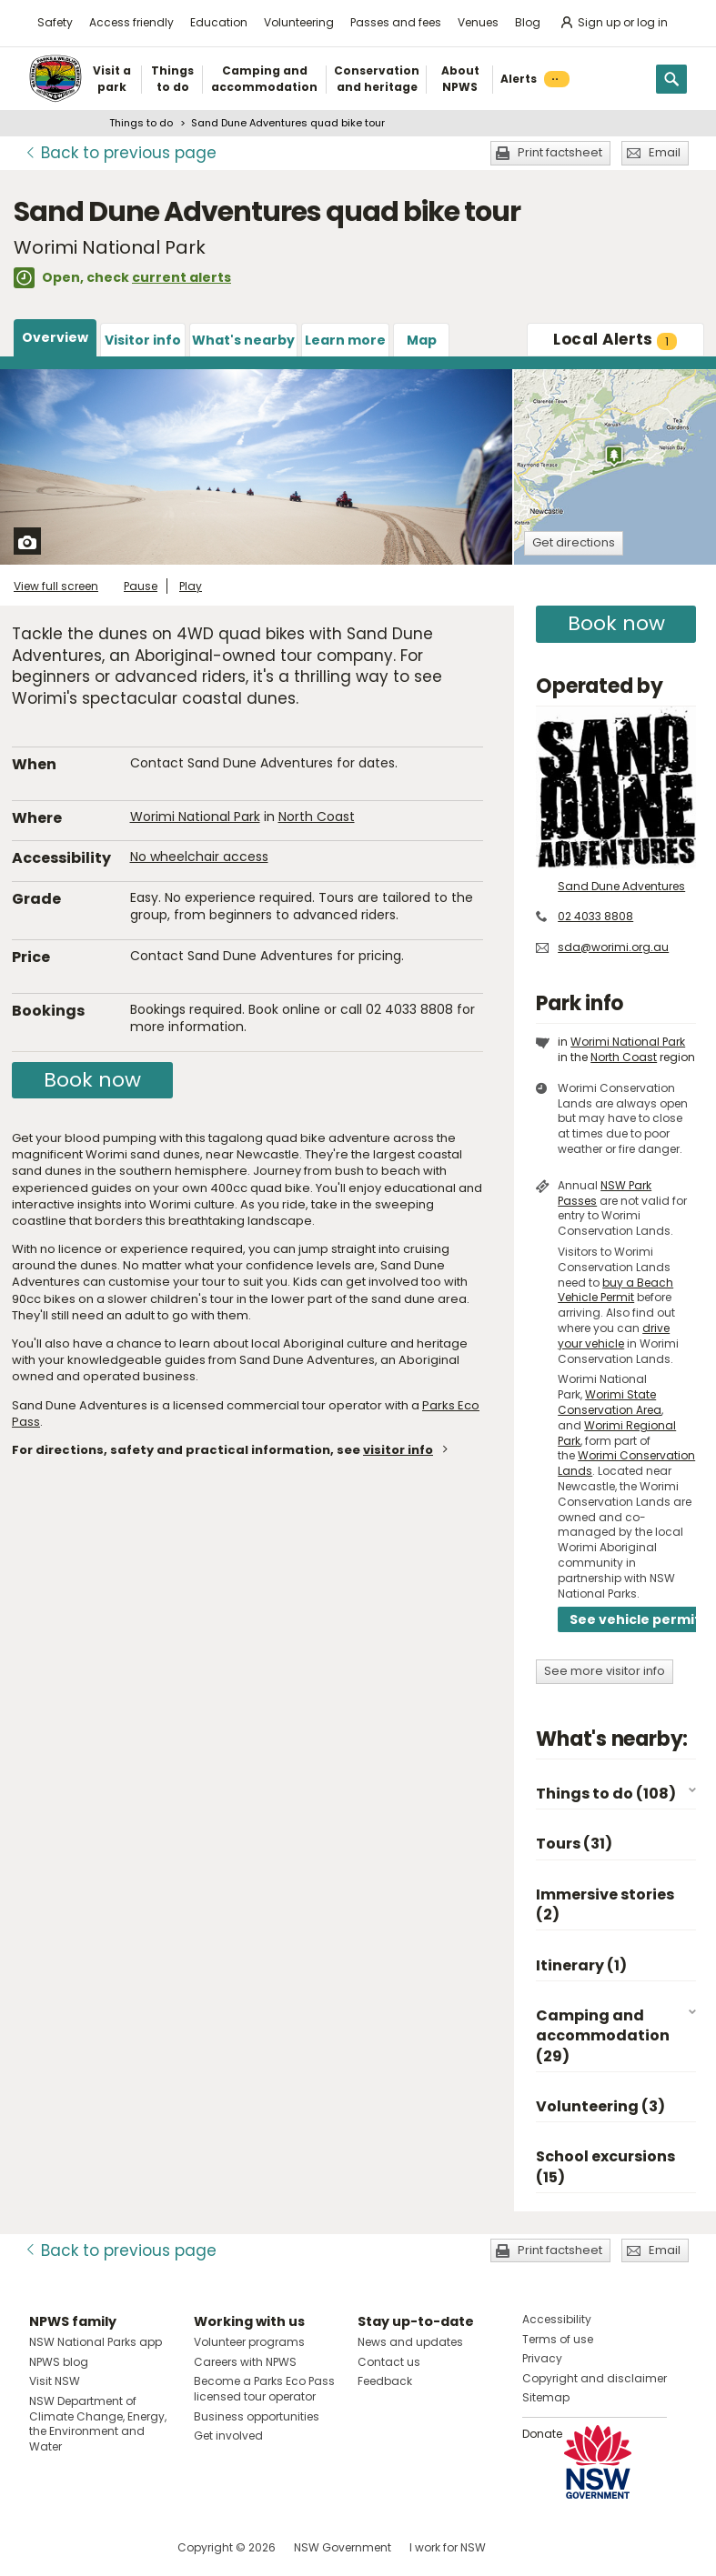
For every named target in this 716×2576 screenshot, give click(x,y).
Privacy (542, 2358)
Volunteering (299, 22)
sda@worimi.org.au (613, 947)
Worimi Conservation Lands (626, 1463)
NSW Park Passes (604, 1193)
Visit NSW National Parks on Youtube (124, 2547)
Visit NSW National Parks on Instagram (85, 2547)
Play (190, 586)
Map (422, 340)
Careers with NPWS (245, 2362)
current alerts (181, 277)
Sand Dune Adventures (621, 886)
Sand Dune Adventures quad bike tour (288, 122)
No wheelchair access (199, 856)
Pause (140, 586)
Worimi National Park (195, 816)
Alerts (615, 339)
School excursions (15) (605, 2166)
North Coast (316, 816)
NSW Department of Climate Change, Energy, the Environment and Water (97, 2423)
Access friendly (131, 22)
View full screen (56, 586)
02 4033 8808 (595, 916)
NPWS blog (58, 2362)
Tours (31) (574, 1843)
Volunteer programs (249, 2342)
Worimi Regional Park (617, 1433)
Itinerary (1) (581, 1965)
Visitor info (143, 340)
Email (665, 152)
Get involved (228, 2435)
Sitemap (546, 2397)
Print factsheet (560, 152)
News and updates (410, 2342)
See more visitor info (604, 1670)
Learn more (345, 340)
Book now (92, 1080)
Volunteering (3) (600, 2106)
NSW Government (342, 2547)
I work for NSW (447, 2547)
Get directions (573, 542)
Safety (55, 22)
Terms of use (557, 2339)
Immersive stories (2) (605, 1904)
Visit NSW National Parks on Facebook (46, 2547)
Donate (542, 2433)
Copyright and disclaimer (594, 2378)
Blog (527, 22)
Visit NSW (54, 2381)
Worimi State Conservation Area (609, 1402)
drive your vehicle (614, 1335)
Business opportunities (256, 2416)
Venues (478, 22)
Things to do (141, 122)
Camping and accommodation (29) (603, 2036)
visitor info (398, 1449)
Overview (55, 337)
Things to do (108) (606, 1793)
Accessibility (556, 2319)
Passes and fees (395, 22)
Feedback (385, 2381)
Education (218, 22)
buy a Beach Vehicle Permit (615, 1290)
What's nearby (243, 340)
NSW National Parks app (95, 2342)
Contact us (389, 2362)
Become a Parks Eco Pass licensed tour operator (264, 2388)
